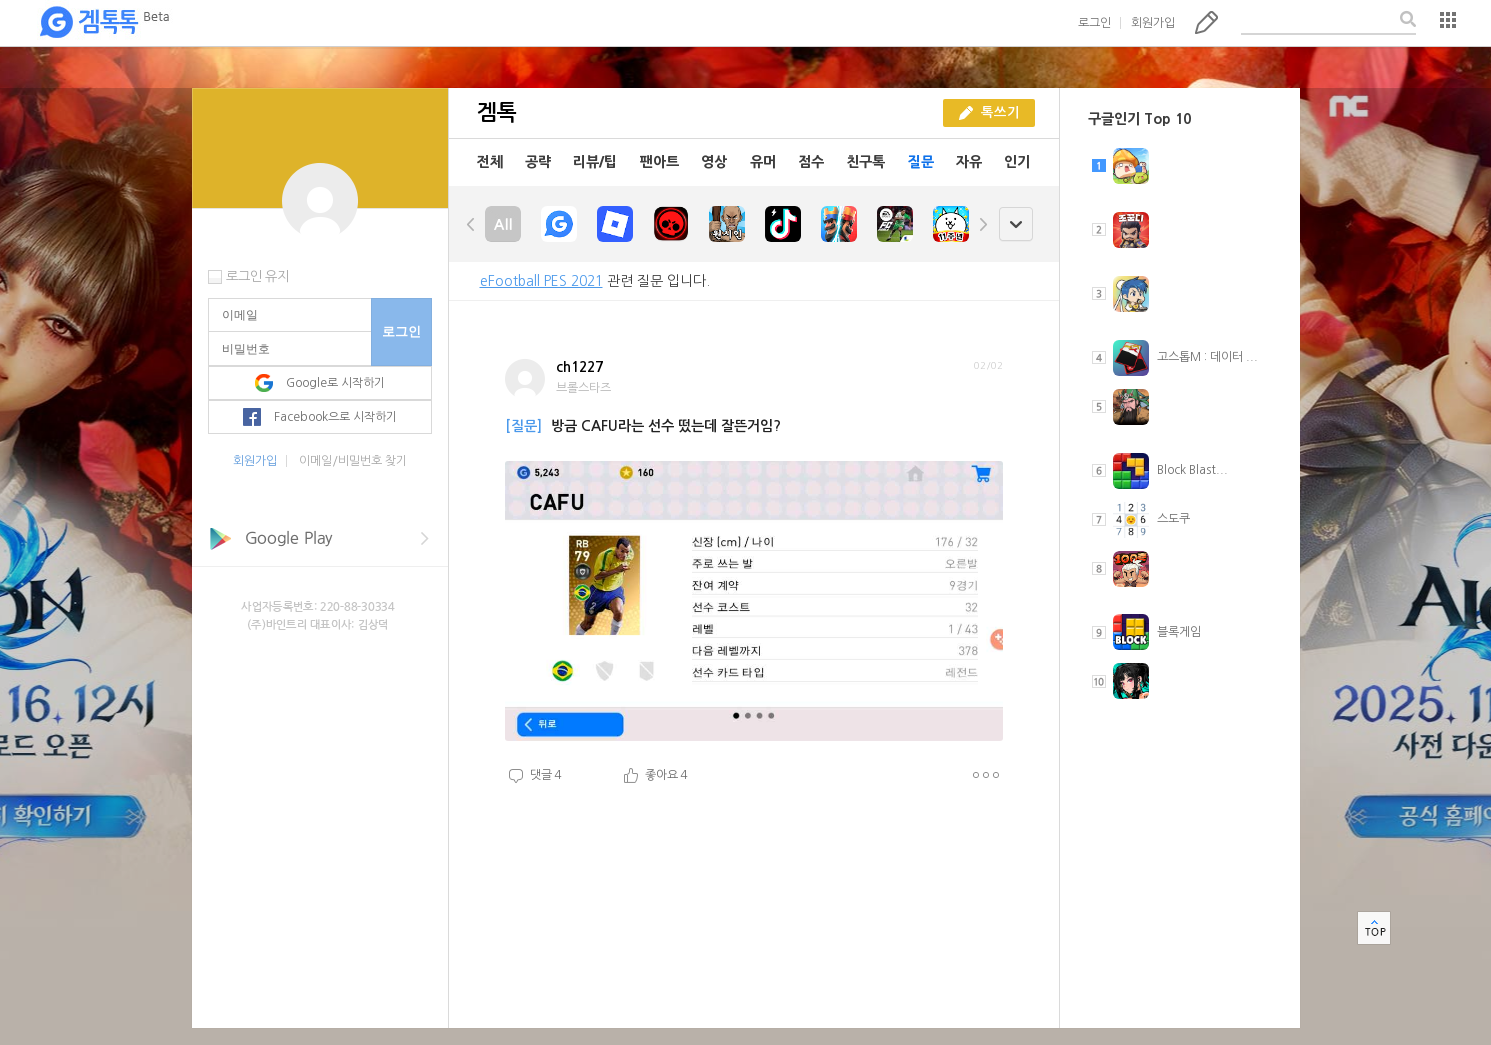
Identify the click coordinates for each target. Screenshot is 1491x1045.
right (983, 224)
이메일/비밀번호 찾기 (353, 461)
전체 (490, 162)
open (1015, 224)
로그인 (1094, 23)
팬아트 (659, 162)
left (471, 224)
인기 (1017, 162)
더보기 (985, 775)
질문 (921, 162)
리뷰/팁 (595, 162)
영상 (714, 162)
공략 (538, 162)
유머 (763, 162)
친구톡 (865, 162)
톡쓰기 (1206, 22)
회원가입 (1153, 23)
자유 (969, 162)
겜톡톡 (104, 23)
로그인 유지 (257, 276)
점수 (811, 162)
